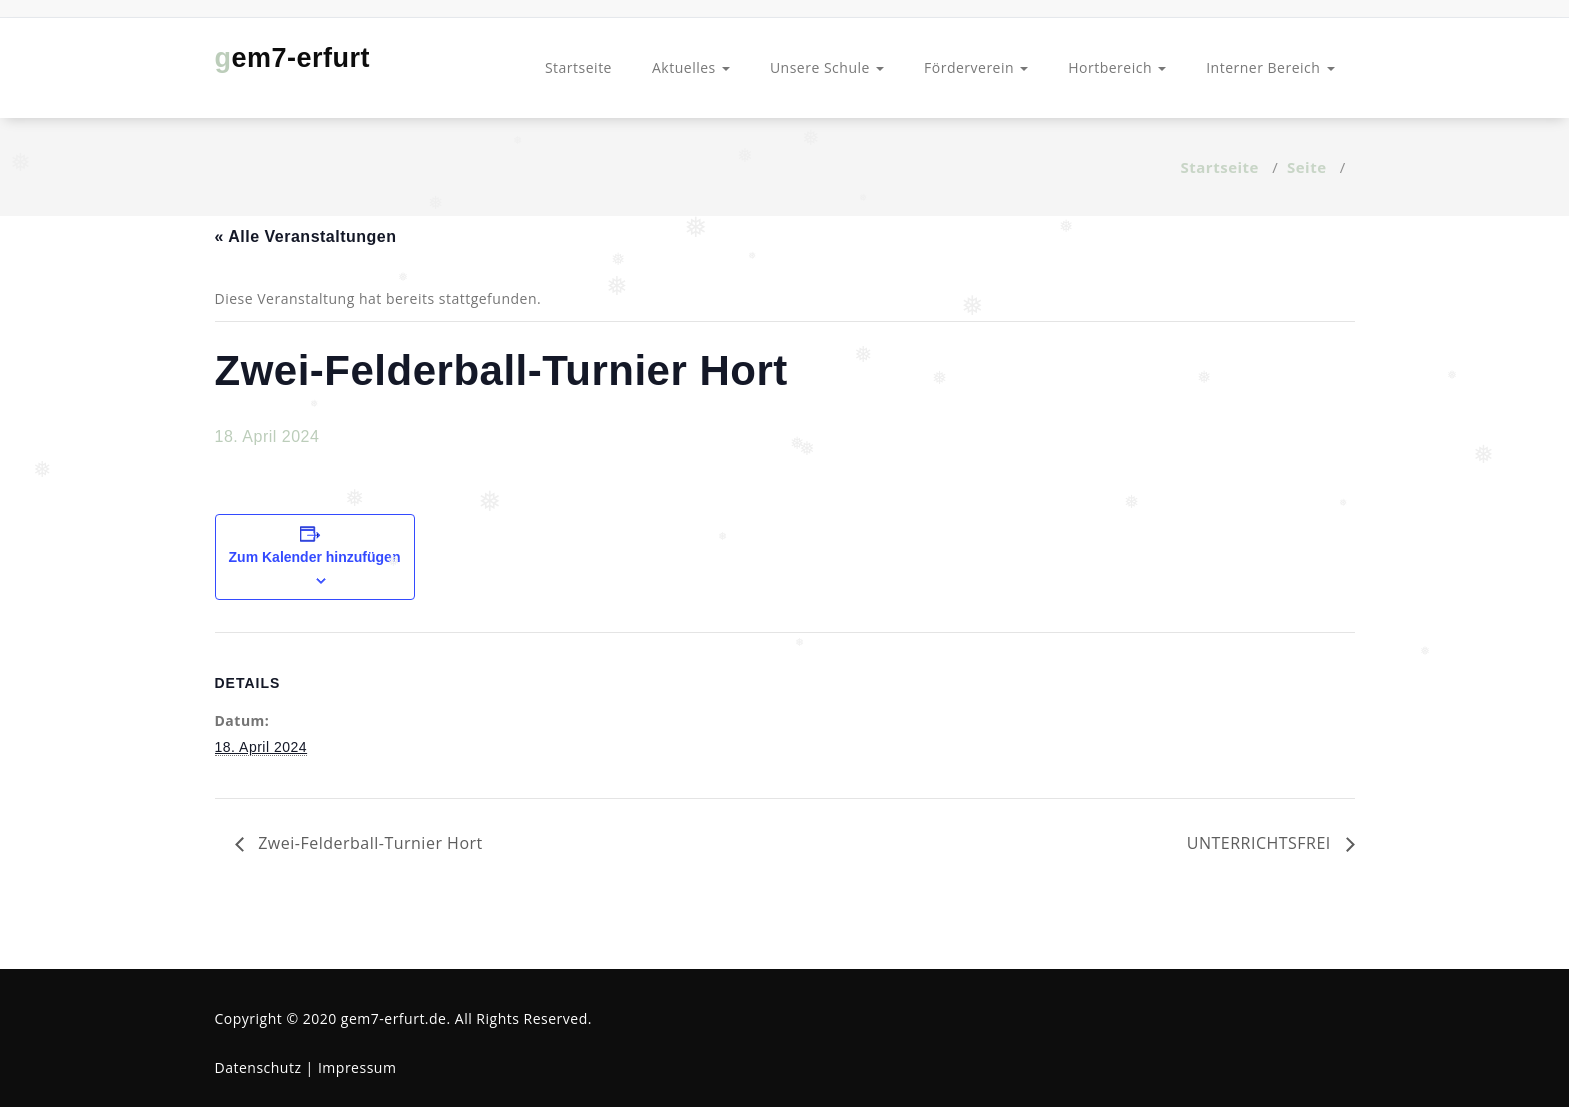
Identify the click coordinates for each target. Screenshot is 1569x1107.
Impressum (357, 1067)
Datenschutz (258, 1067)
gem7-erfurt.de (394, 1018)
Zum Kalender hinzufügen (315, 557)
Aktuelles (691, 67)
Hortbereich (1117, 67)
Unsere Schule (827, 67)
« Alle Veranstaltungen (306, 236)
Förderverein (976, 67)
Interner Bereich (1270, 67)
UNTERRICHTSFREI (1261, 843)
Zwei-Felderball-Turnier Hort (368, 843)
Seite (1307, 167)
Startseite (578, 67)
